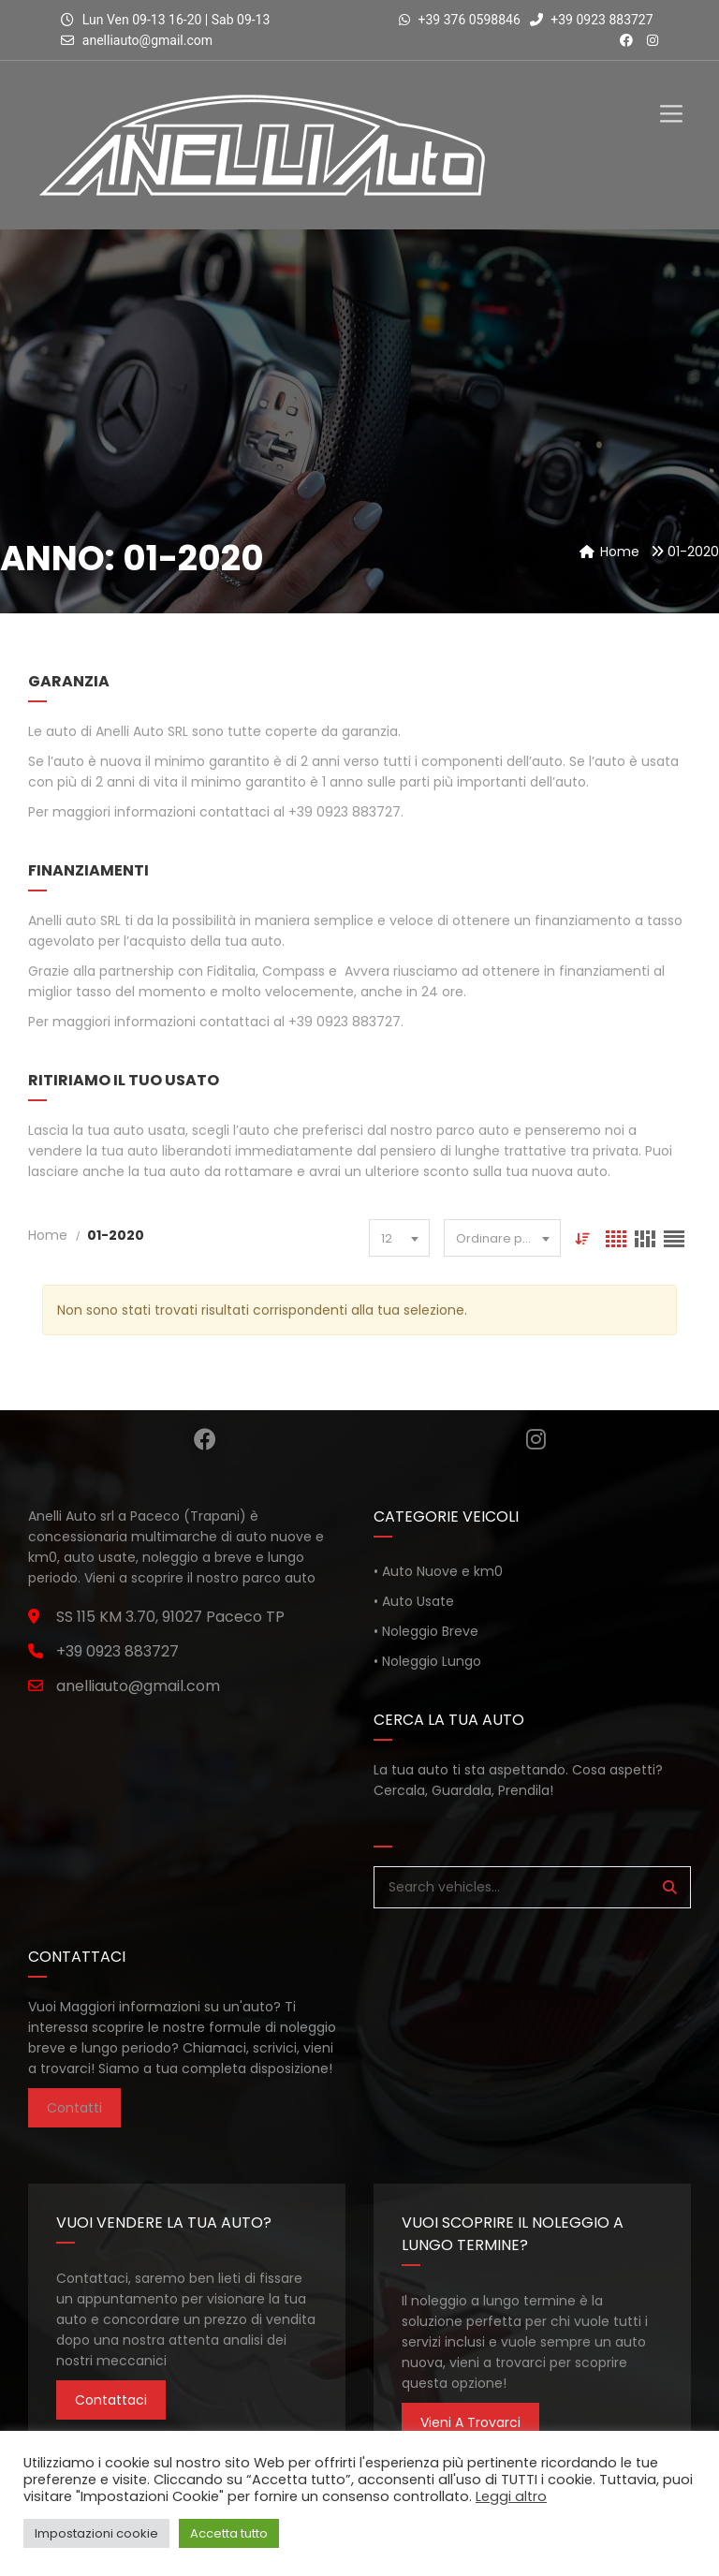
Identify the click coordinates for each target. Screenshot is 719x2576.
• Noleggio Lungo (427, 1661)
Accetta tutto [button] (229, 2533)
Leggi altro (511, 2496)
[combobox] (399, 1238)
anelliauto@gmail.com (147, 40)
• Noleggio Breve (426, 1631)
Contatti (74, 2107)
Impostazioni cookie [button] (96, 2533)
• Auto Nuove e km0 (438, 1571)
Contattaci (111, 2400)
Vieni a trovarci (470, 2422)
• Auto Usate (414, 1601)
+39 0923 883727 (591, 19)
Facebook (205, 1439)
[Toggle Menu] (671, 98)
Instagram (536, 1439)
